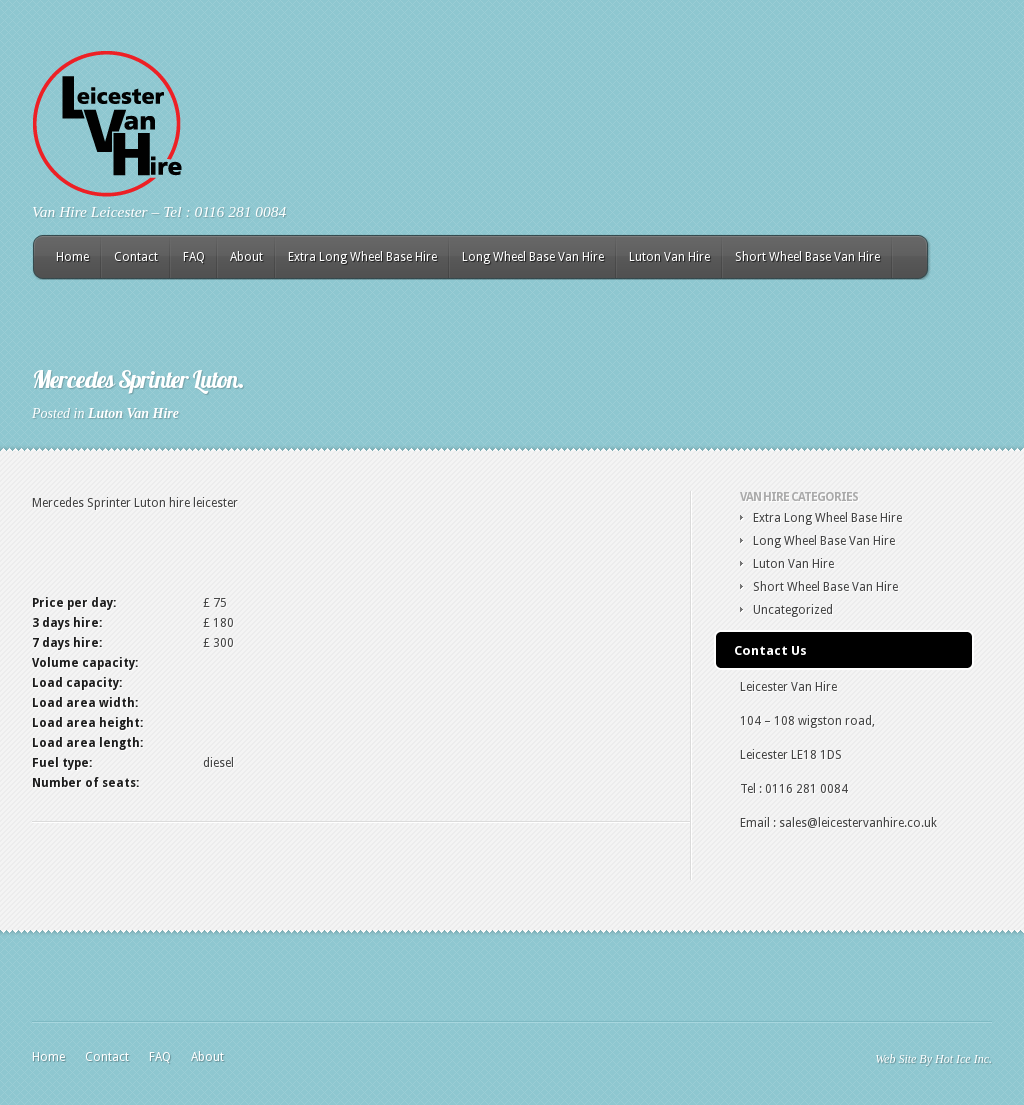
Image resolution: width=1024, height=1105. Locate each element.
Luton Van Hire (669, 257)
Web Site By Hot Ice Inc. (933, 1059)
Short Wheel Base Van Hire (807, 257)
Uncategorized (793, 610)
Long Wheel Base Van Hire (533, 257)
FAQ (194, 257)
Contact (136, 257)
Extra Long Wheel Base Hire (362, 257)
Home (72, 257)
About (246, 257)
